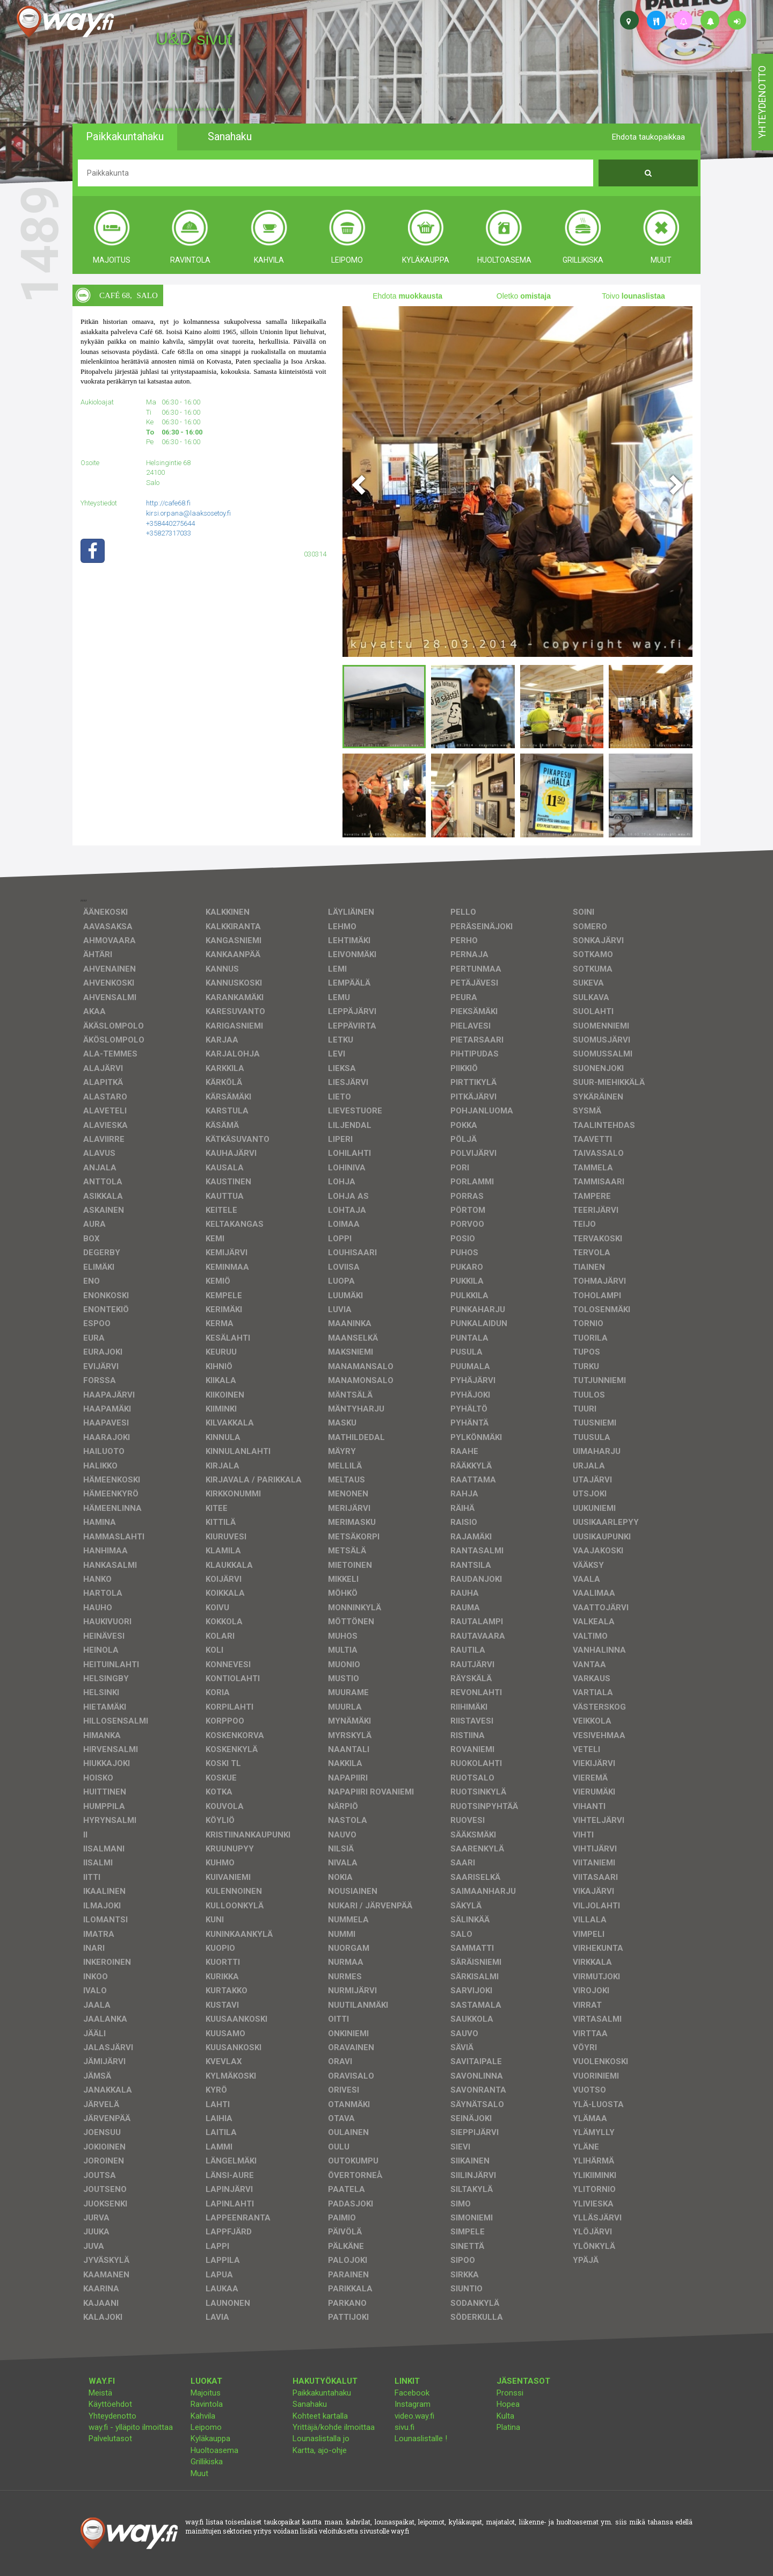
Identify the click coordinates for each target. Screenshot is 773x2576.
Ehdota (407, 296)
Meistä (100, 2393)
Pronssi (510, 2393)
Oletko (524, 296)
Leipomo (206, 2427)
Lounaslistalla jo (321, 2438)
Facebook (412, 2393)
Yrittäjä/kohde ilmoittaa (334, 2427)
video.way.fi (414, 2416)
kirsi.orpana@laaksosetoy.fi (188, 513)
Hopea (508, 2404)
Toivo (633, 296)
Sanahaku (310, 2404)
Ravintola (207, 2404)
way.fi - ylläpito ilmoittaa (131, 2427)
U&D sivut (194, 38)
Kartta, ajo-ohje (320, 2450)
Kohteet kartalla (320, 2416)
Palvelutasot (110, 2438)
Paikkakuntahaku (322, 2393)
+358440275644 (170, 523)
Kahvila (203, 2416)
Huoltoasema (214, 2450)
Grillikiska (207, 2461)
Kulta (505, 2416)
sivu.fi (404, 2427)
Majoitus (206, 2393)
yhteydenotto (762, 102)
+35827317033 (168, 533)
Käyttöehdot (110, 2404)
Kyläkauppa (210, 2438)
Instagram (413, 2404)
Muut (199, 2473)
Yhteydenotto (112, 2416)
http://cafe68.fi (168, 503)
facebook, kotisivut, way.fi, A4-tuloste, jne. (195, 109)
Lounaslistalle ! (421, 2438)
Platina (508, 2427)
